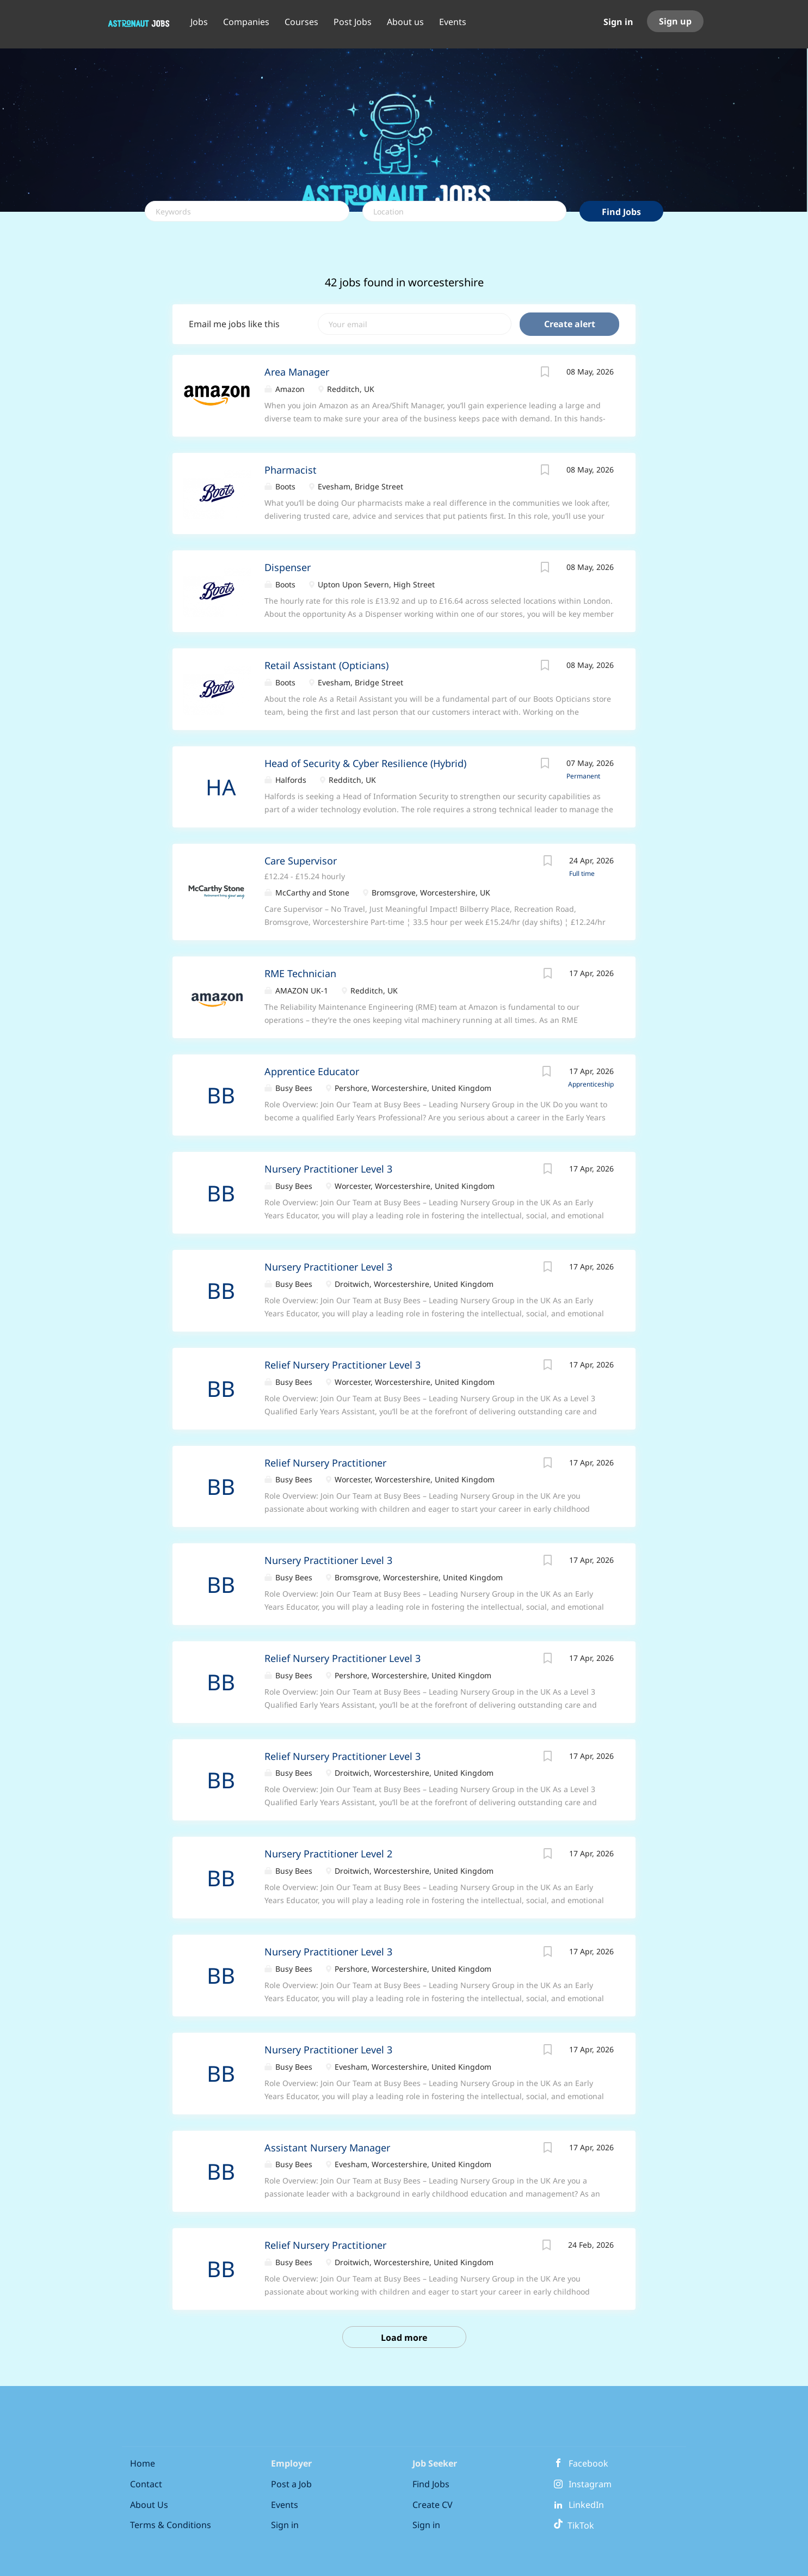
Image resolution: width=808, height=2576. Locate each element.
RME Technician (300, 973)
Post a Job (291, 2484)
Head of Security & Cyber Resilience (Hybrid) (365, 763)
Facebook (588, 2463)
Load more (404, 2338)
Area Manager (296, 371)
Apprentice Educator (311, 1071)
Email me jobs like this (234, 324)
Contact (146, 2484)
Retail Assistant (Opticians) (326, 665)
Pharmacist (290, 469)
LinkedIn (586, 2505)
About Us (149, 2505)
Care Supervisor (300, 860)
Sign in (618, 22)
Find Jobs (621, 212)
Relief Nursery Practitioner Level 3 (342, 1364)
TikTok (573, 2525)
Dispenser (287, 567)
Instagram (590, 2484)
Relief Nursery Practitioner (325, 1462)
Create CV (432, 2505)
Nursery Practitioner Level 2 (328, 1853)
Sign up (675, 21)
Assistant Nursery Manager (327, 2147)
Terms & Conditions (170, 2525)
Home (142, 2463)
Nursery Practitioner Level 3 (328, 1168)
